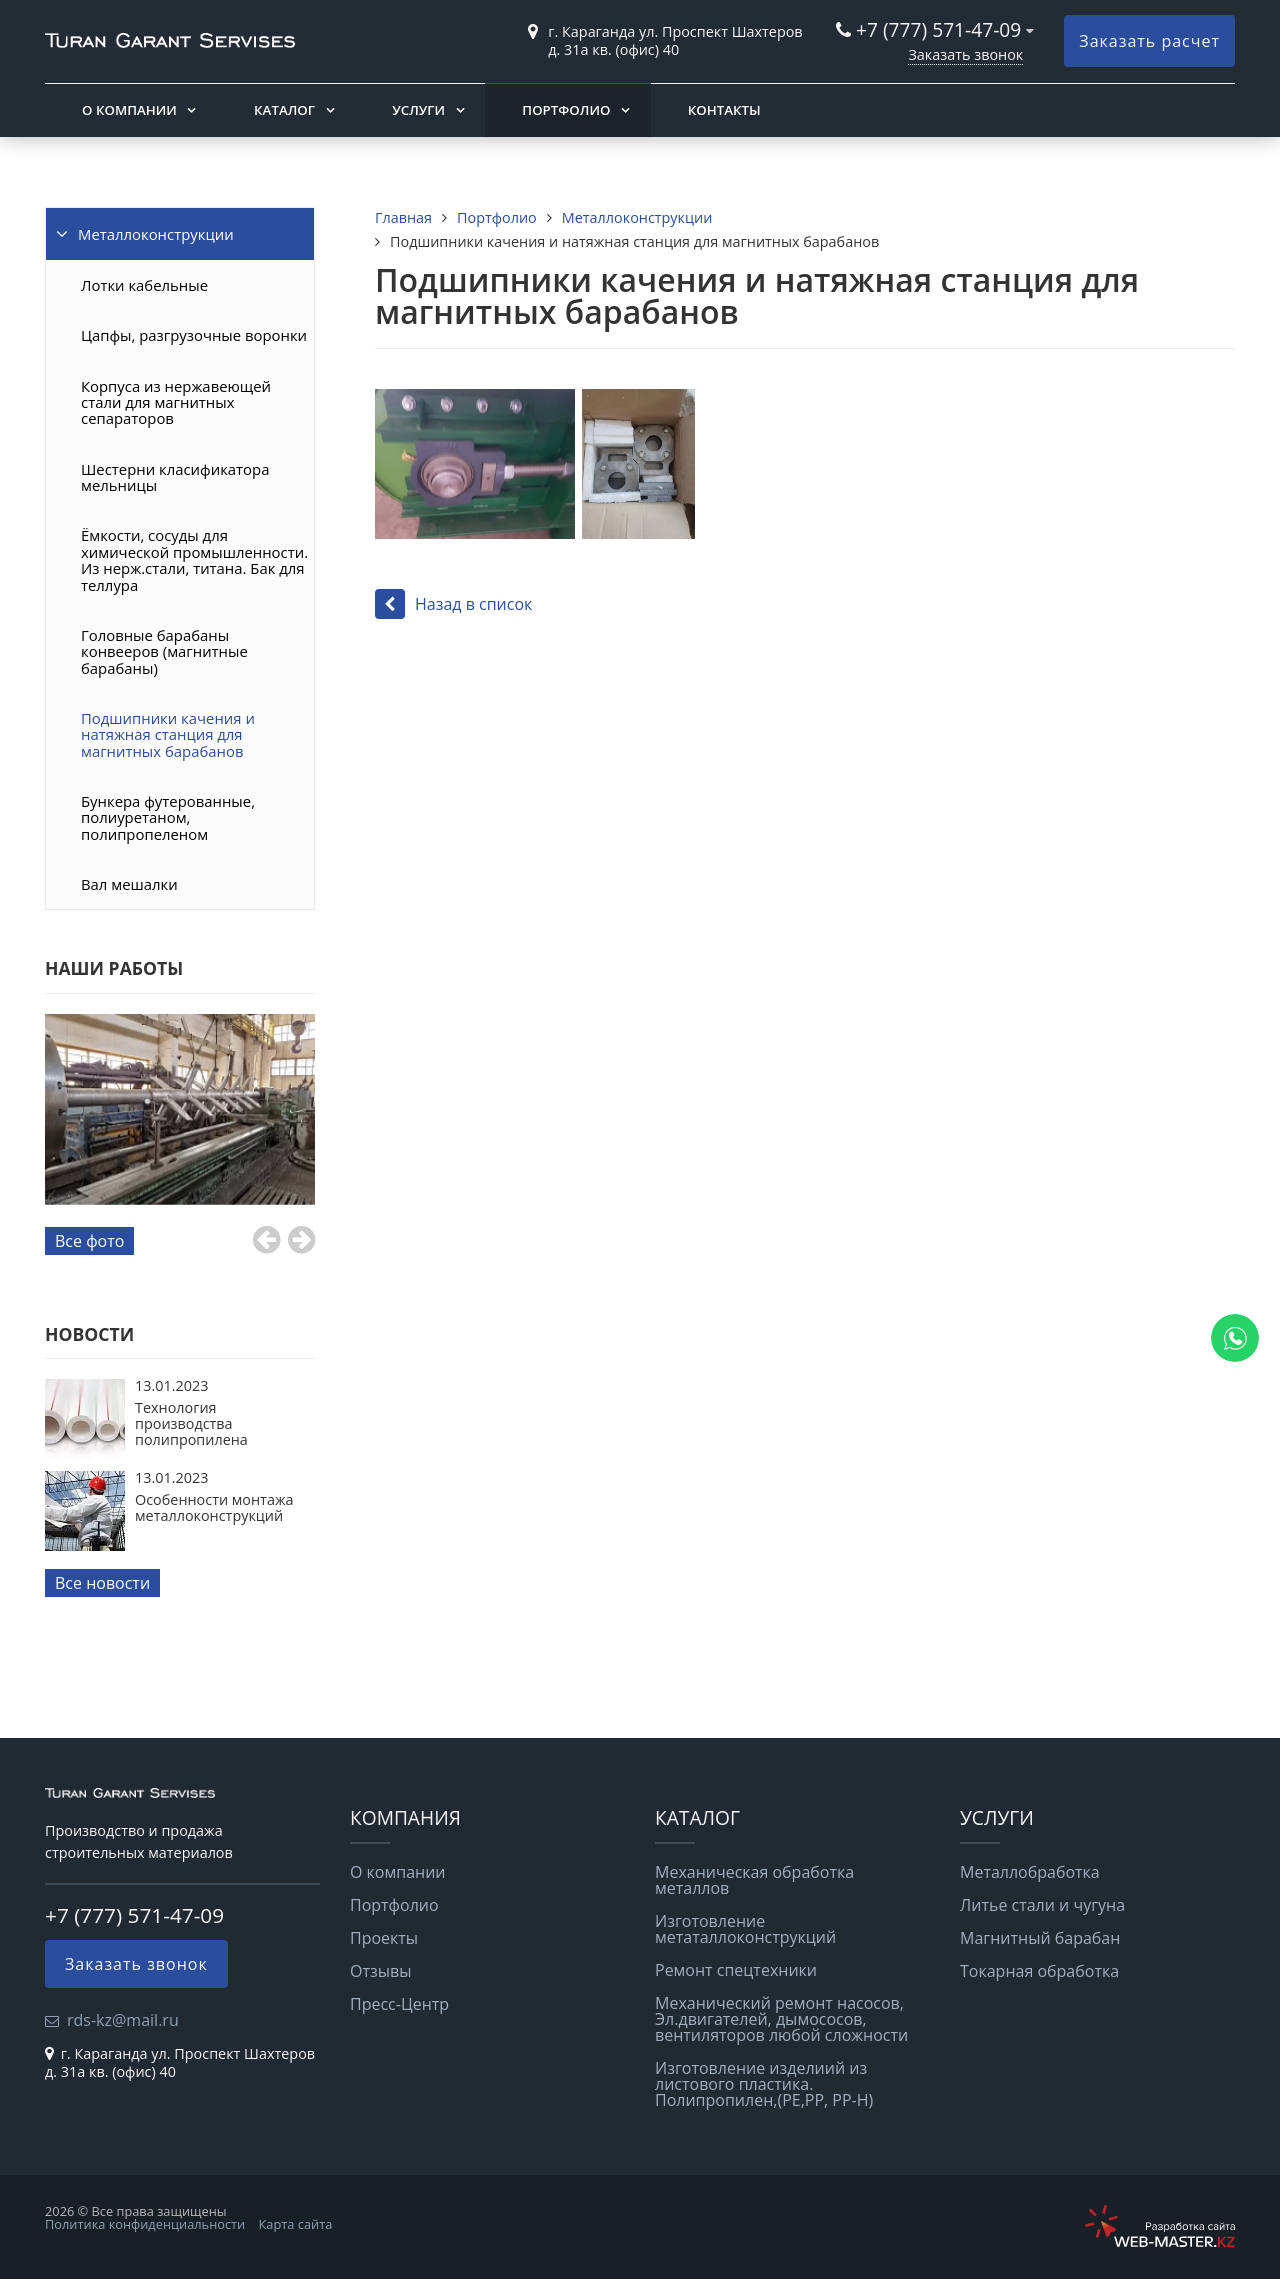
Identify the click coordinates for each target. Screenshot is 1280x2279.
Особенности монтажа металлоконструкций (214, 1507)
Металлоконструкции (156, 234)
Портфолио (566, 110)
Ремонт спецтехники (736, 1970)
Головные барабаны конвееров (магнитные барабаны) (164, 651)
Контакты (724, 110)
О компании (129, 110)
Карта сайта (296, 2224)
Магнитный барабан (1040, 1938)
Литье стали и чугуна (1042, 1905)
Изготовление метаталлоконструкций (745, 1929)
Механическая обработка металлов (754, 1880)
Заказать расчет (1149, 41)
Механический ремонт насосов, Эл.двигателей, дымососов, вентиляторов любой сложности (781, 2019)
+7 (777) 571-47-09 (938, 29)
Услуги (418, 110)
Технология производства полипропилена (191, 1424)
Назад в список (453, 604)
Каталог (284, 110)
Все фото (89, 1241)
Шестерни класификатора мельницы (175, 477)
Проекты (384, 1938)
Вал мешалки (129, 884)
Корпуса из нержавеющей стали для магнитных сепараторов (176, 402)
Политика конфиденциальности (145, 2224)
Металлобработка (1030, 1872)
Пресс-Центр (399, 2004)
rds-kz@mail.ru (123, 2020)
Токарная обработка (1039, 1971)
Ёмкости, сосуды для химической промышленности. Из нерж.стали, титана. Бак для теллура (194, 559)
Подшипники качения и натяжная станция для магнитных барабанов (168, 734)
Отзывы (380, 1971)
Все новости (102, 1583)
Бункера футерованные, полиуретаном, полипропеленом (168, 817)
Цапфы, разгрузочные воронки (194, 335)
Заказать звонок (965, 54)
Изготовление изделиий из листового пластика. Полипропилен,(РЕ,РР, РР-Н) (764, 2084)
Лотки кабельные (144, 285)
